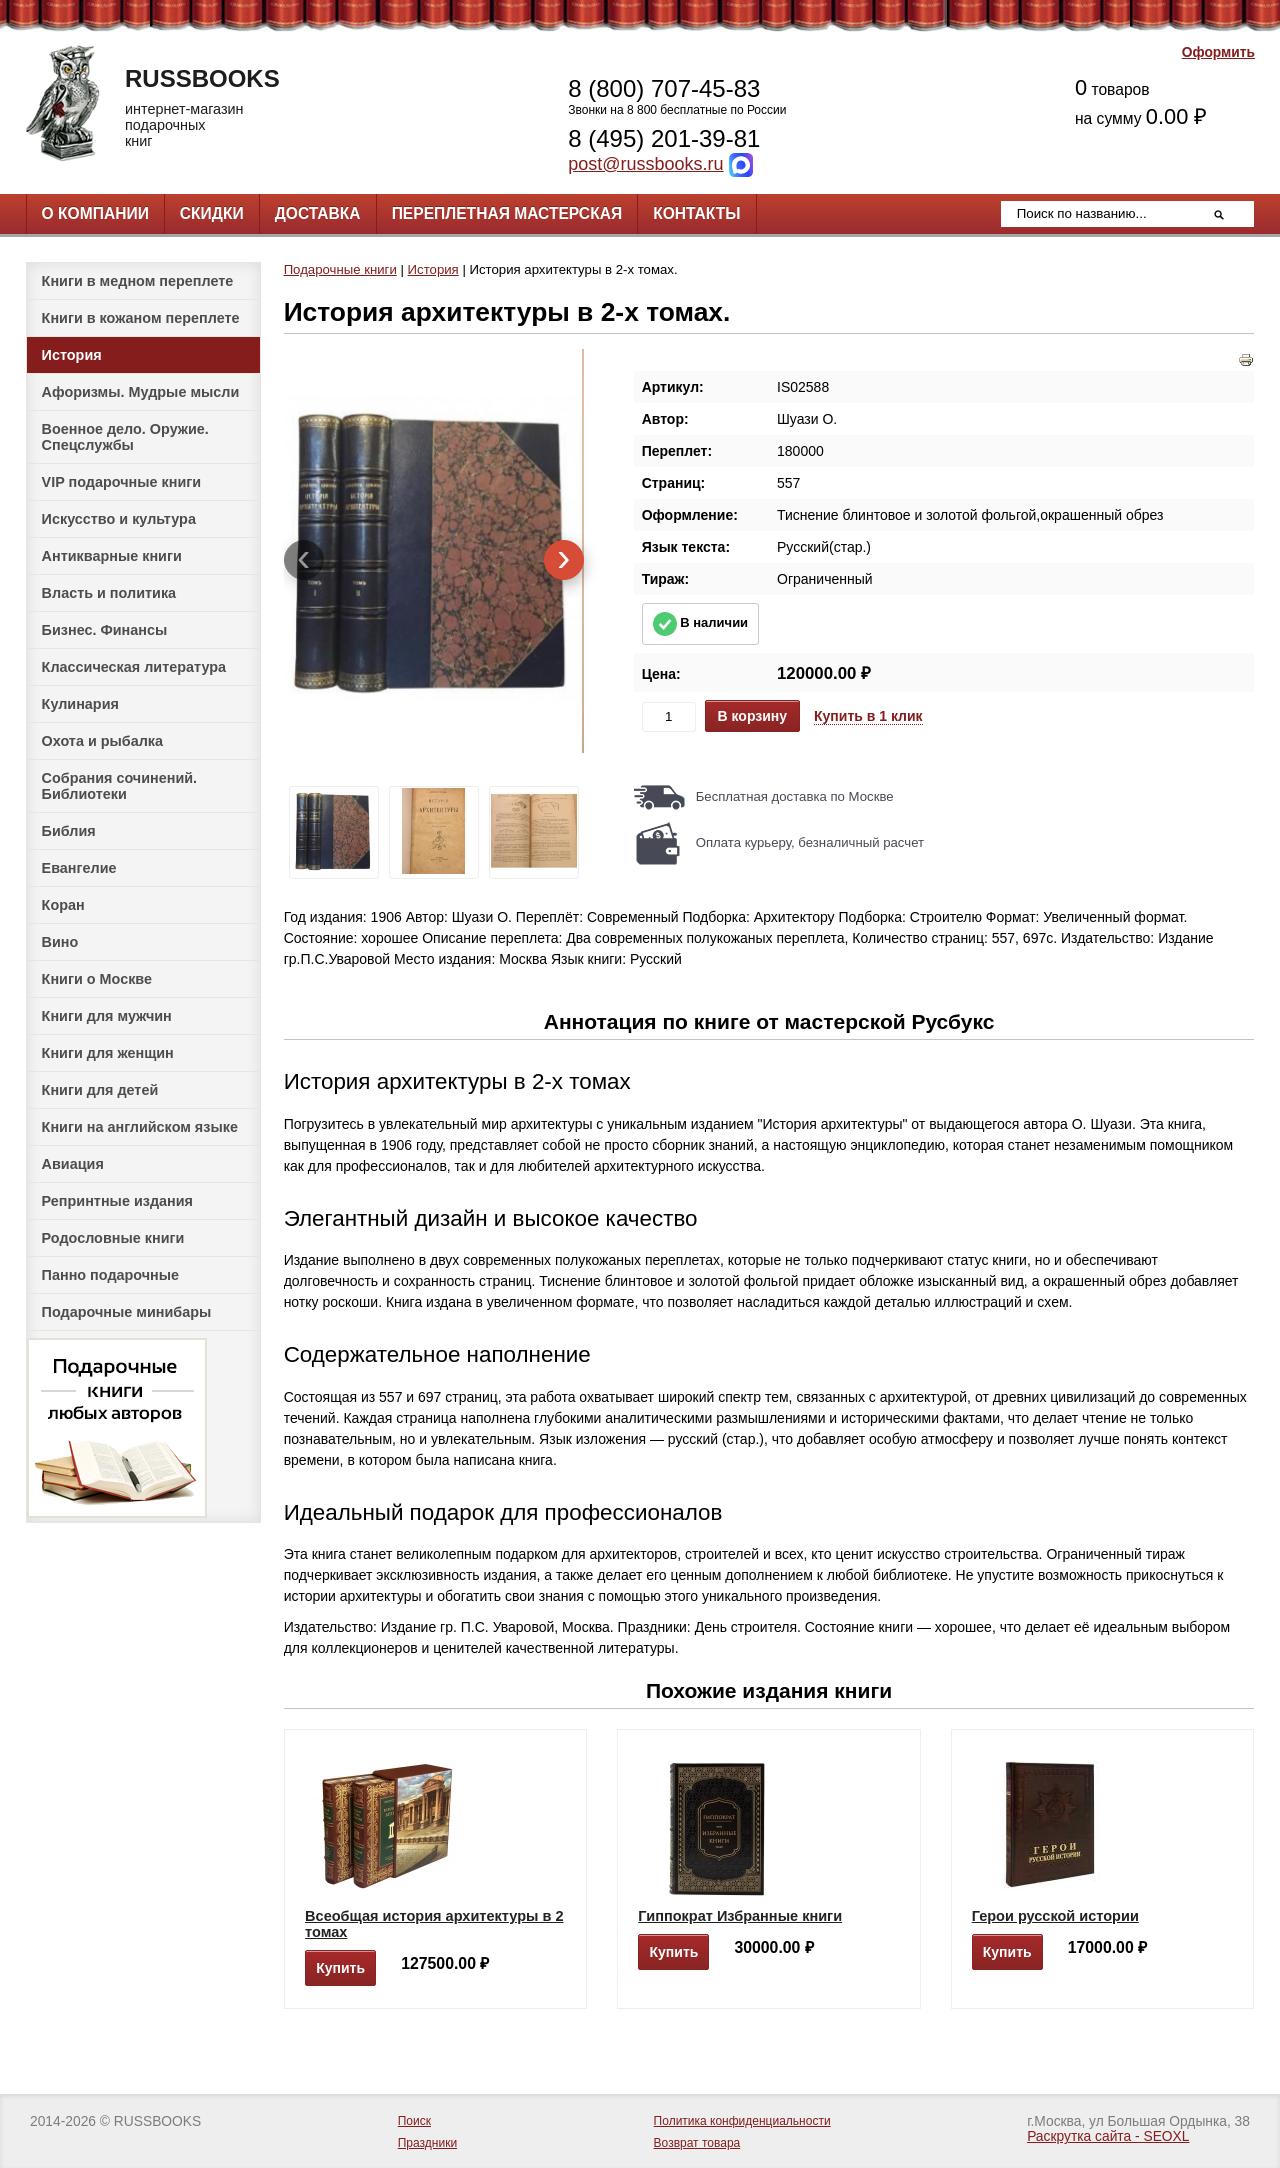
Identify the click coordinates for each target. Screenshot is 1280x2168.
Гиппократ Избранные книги (740, 1916)
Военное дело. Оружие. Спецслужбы (125, 437)
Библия (69, 831)
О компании (95, 213)
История (72, 355)
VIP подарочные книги (122, 482)
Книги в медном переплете (138, 281)
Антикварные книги (112, 556)
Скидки (212, 213)
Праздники (427, 2143)
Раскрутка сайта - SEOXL (1108, 2136)
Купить (340, 1968)
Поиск (414, 2121)
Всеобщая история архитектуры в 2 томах (434, 1924)
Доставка (318, 213)
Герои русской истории (1055, 1916)
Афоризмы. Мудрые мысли (141, 392)
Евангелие (79, 868)
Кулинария (80, 704)
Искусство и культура (119, 519)
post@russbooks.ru (645, 164)
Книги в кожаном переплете (141, 318)
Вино (60, 942)
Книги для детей (100, 1090)
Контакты (696, 213)
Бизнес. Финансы (105, 630)
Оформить (1218, 52)
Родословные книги (113, 1238)
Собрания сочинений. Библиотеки (120, 786)
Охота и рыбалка (102, 741)
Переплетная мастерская (507, 213)
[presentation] (304, 560)
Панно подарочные (111, 1275)
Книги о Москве (97, 979)
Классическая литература (134, 667)
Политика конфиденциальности (742, 2121)
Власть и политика (109, 593)
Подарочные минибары (127, 1312)
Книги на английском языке (140, 1127)
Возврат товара (697, 2143)
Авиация (73, 1164)
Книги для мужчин (107, 1016)
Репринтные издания (117, 1201)
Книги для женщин (108, 1053)
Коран (63, 905)
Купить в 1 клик (868, 716)
